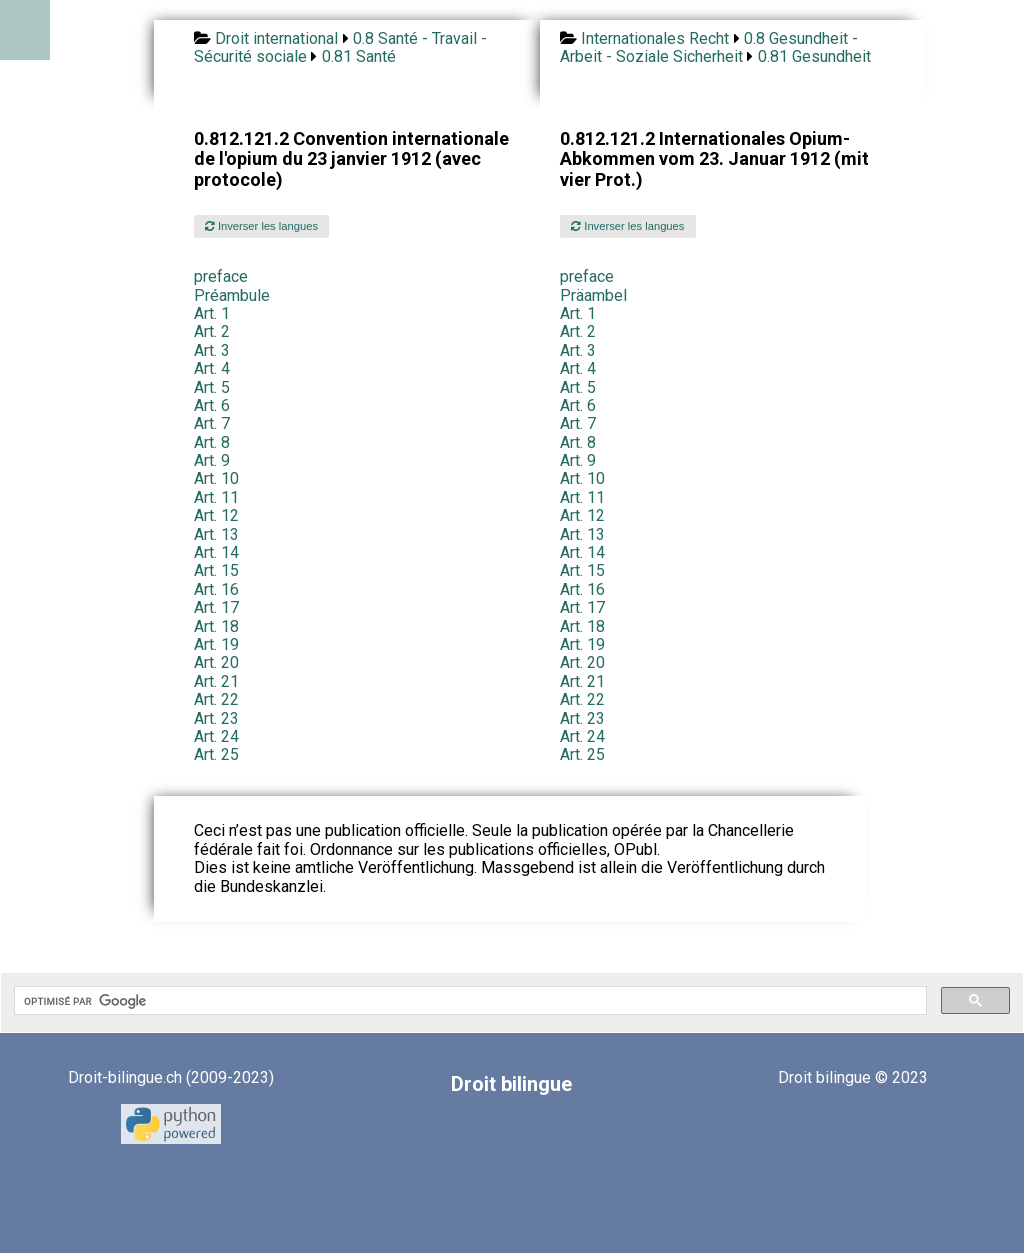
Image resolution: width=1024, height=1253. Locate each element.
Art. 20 (216, 662)
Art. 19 (216, 644)
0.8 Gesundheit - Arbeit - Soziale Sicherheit (709, 47)
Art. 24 (216, 736)
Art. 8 (212, 442)
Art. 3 (212, 350)
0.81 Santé (359, 56)
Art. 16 (216, 589)
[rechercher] (468, 1001)
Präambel (593, 295)
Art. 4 (212, 368)
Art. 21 (216, 681)
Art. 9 (212, 460)
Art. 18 (216, 626)
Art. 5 (212, 387)
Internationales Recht (655, 38)
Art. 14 (216, 552)
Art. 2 (212, 331)
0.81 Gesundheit (814, 56)
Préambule (232, 295)
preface (221, 276)
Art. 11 (216, 497)
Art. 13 (216, 534)
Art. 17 (216, 607)
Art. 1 (212, 313)
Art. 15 (216, 570)
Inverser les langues (261, 226)
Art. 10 (216, 478)
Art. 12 (216, 515)
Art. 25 (216, 754)
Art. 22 (216, 699)
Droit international (276, 38)
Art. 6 (212, 405)
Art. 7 (212, 423)
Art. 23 (216, 718)
